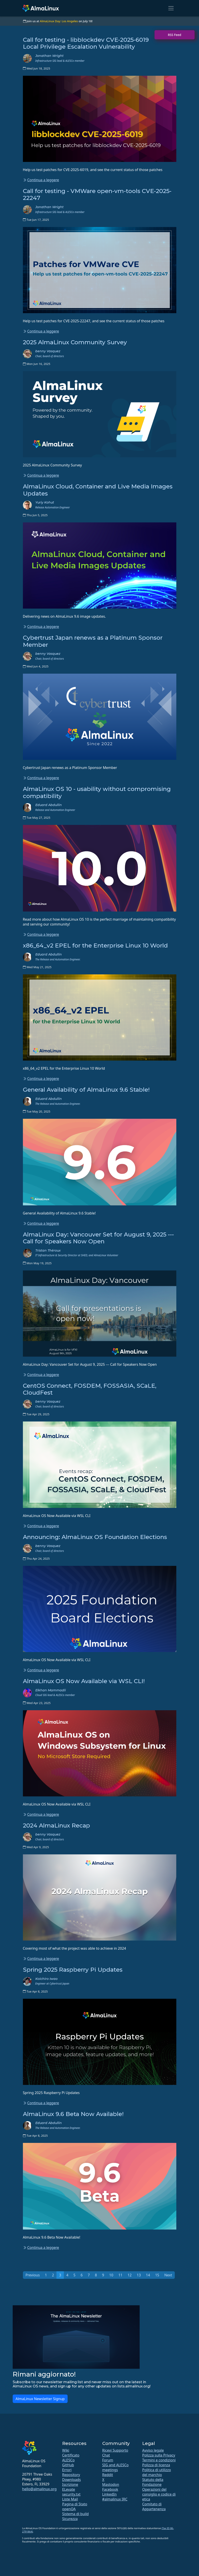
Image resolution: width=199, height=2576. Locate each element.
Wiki (65, 2450)
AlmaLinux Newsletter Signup (40, 2398)
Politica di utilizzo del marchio (156, 2472)
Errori (67, 2469)
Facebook (110, 2489)
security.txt (71, 2494)
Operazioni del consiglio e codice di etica (159, 2494)
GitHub (68, 2465)
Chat (106, 2455)
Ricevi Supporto (115, 2450)
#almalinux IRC (115, 2499)
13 (139, 2275)
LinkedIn (109, 2494)
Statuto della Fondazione (152, 2482)
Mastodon (110, 2484)
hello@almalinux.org (39, 2488)
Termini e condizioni (159, 2460)
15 (157, 2275)
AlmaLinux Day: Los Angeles (59, 21)
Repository (71, 2474)
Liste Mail (70, 2499)
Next (168, 2275)
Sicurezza (70, 2518)
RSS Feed (174, 35)
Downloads (71, 2479)
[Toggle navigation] (171, 8)
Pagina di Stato (74, 2504)
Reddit (107, 2474)
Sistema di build (75, 2513)
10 (111, 2275)
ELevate (68, 2489)
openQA (69, 2508)
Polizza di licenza (156, 2465)
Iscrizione (70, 2484)
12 (130, 2275)
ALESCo (68, 2460)
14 (148, 2275)
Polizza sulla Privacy (158, 2455)
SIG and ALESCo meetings (115, 2467)
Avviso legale (153, 2450)
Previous (33, 2275)
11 (120, 2275)
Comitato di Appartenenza (154, 2506)
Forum (107, 2460)
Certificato (70, 2455)
